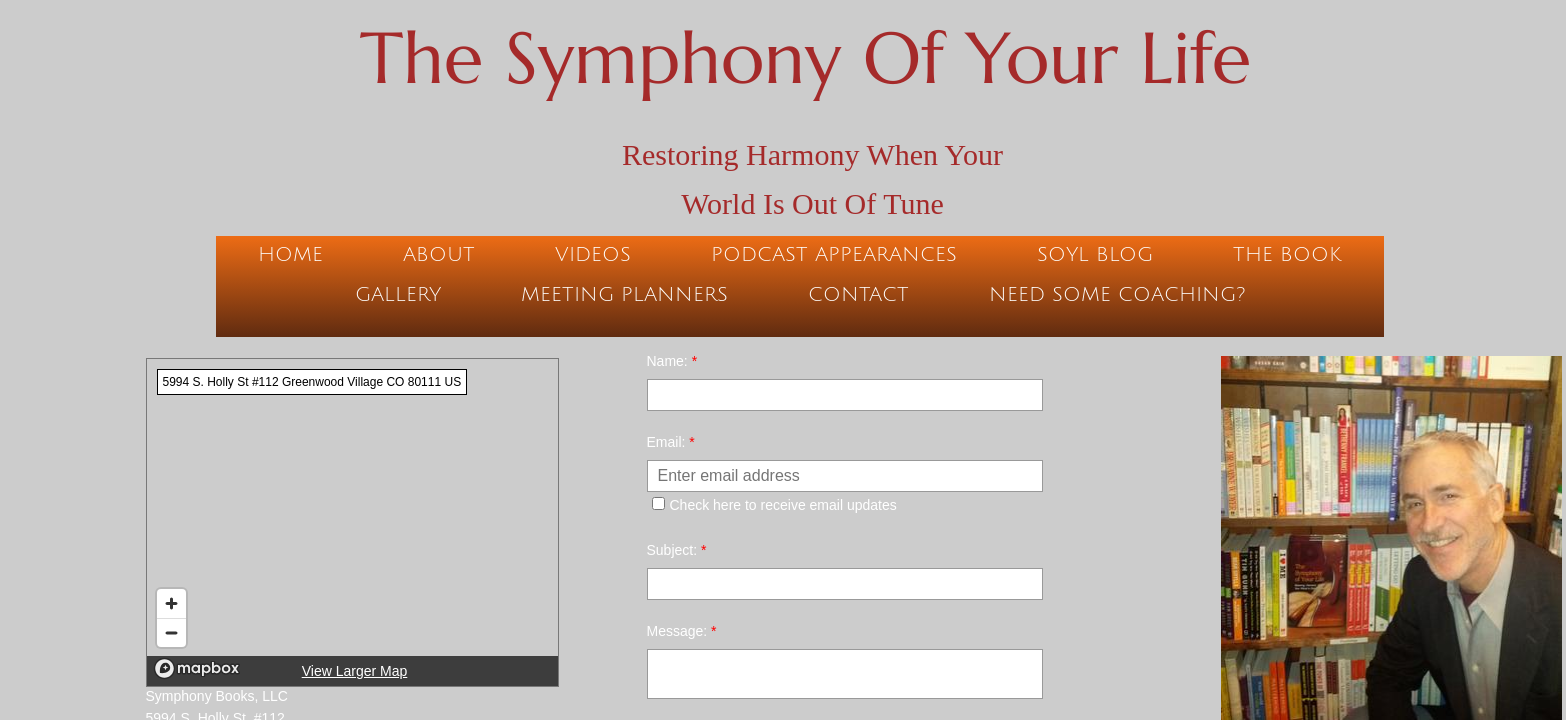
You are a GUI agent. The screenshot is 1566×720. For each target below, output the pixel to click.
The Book (1287, 255)
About (439, 255)
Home (290, 255)
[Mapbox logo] (197, 668)
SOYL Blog (1095, 255)
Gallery (398, 295)
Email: (671, 442)
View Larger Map (355, 671)
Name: (672, 361)
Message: (682, 631)
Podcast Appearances (834, 255)
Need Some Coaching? (1117, 295)
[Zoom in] (171, 603)
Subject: (677, 550)
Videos (593, 255)
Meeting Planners (624, 295)
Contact (858, 295)
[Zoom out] (171, 632)
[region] (352, 522)
